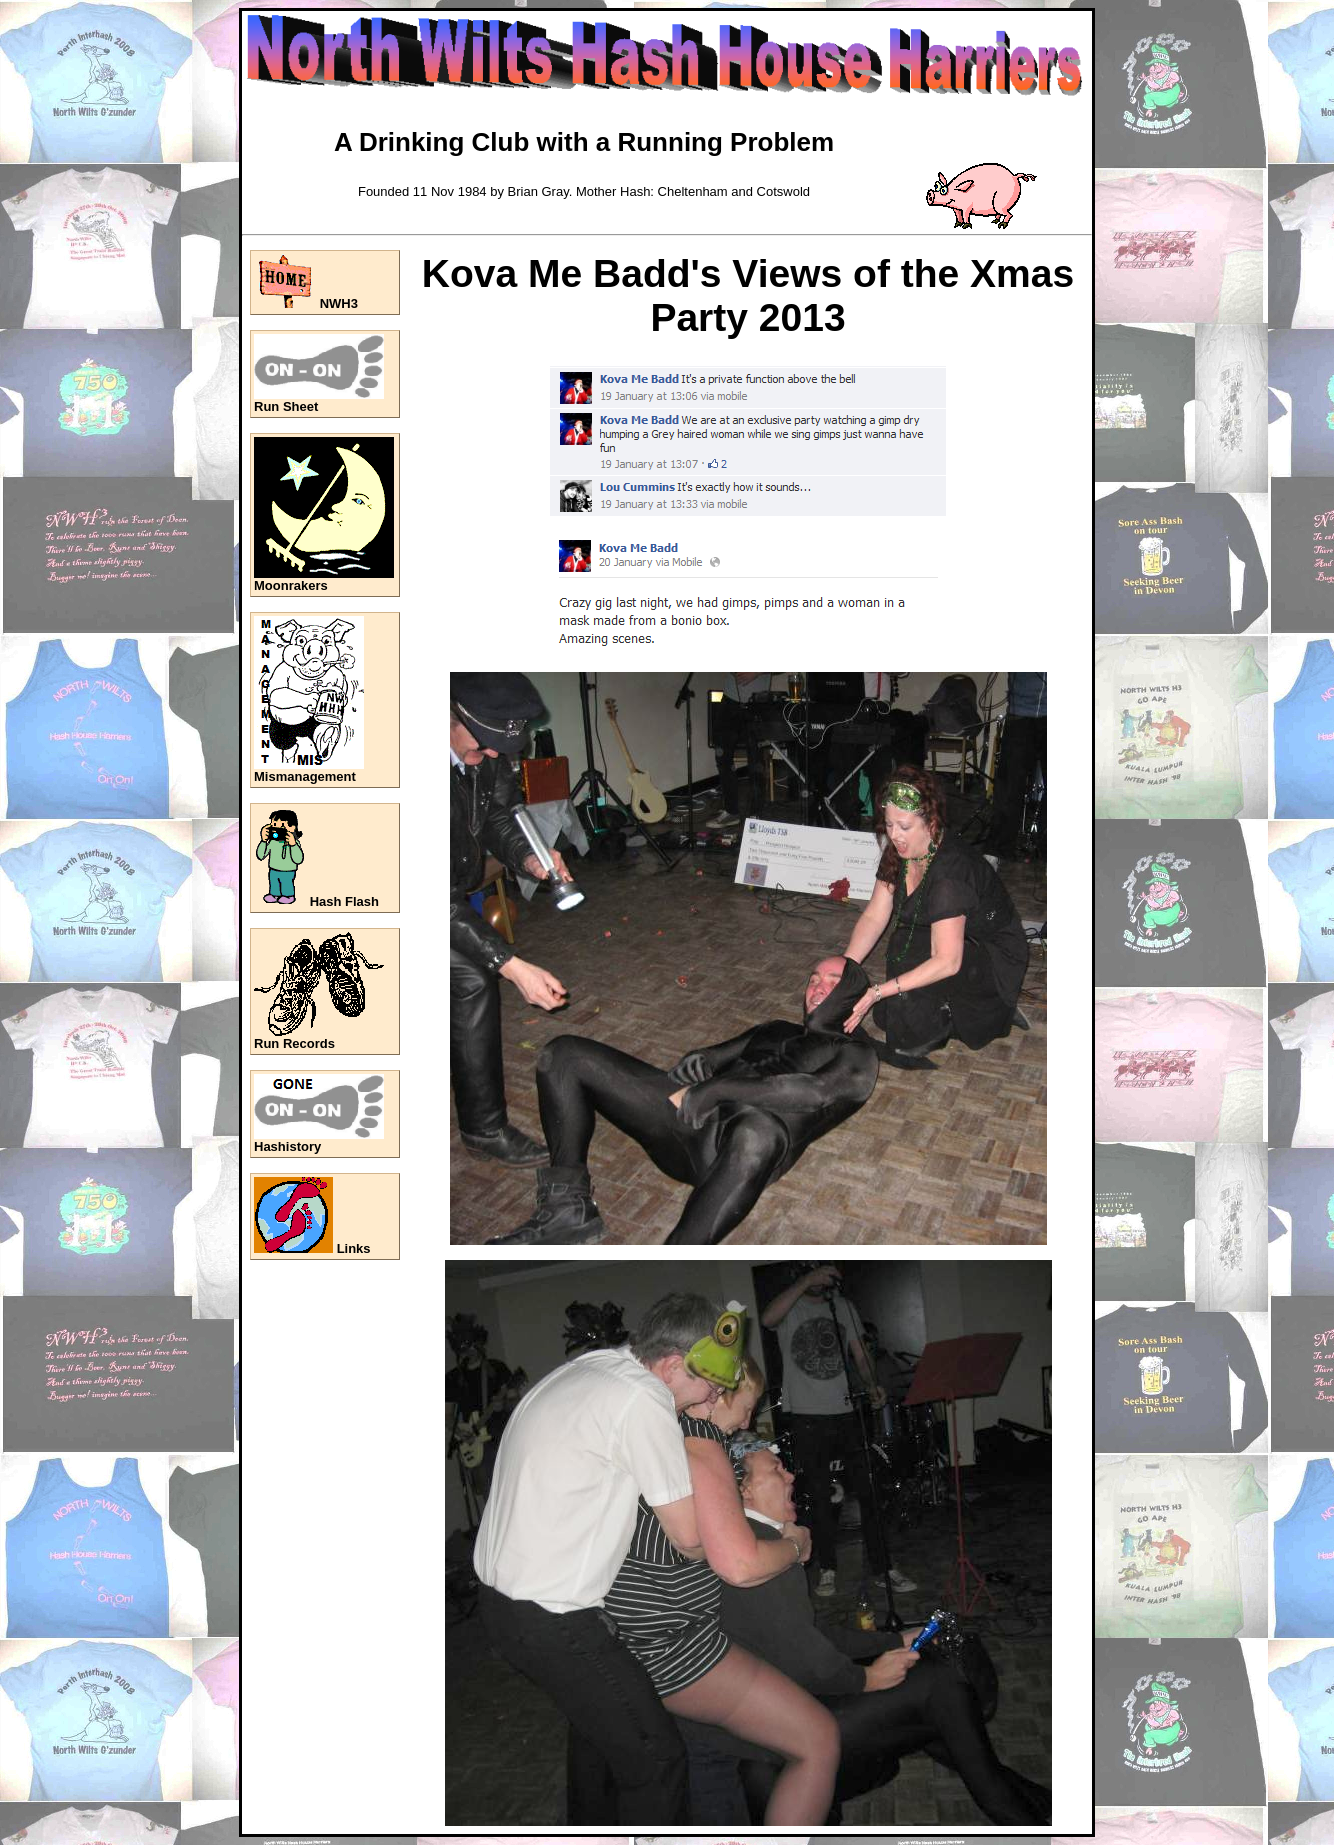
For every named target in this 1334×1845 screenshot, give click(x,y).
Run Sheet (286, 406)
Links (354, 1248)
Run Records (294, 1043)
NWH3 (339, 303)
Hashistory (287, 1146)
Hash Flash (344, 901)
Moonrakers (291, 585)
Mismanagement (305, 776)
